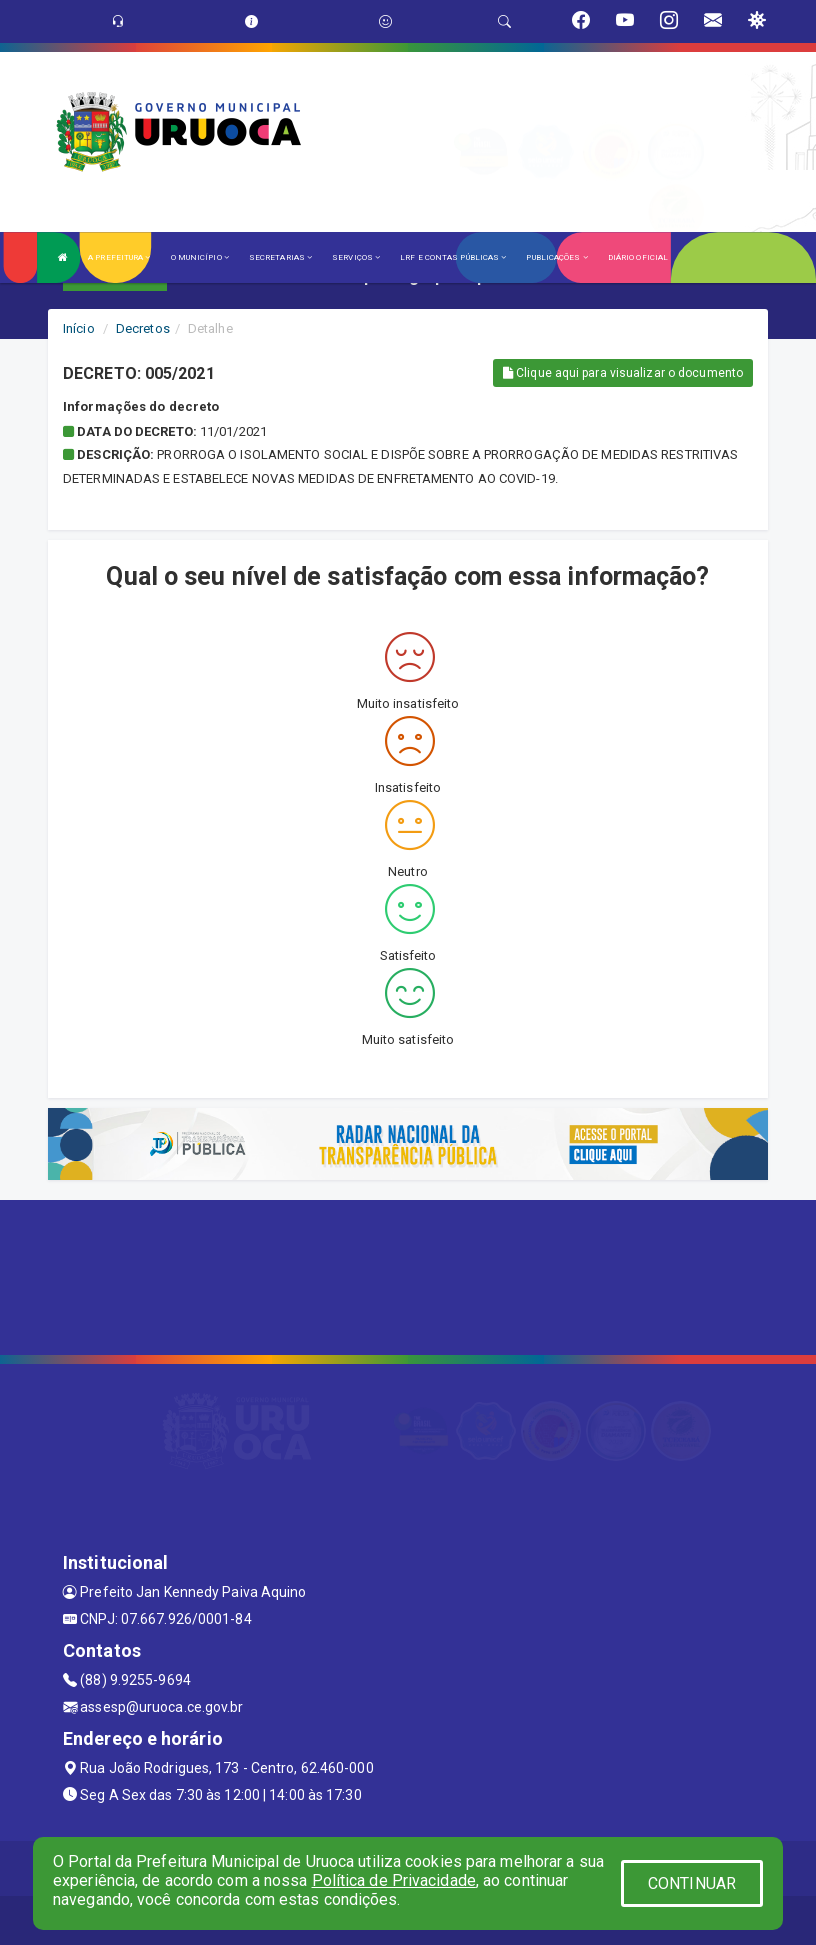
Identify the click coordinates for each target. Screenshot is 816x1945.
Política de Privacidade (394, 1880)
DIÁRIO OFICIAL (638, 257)
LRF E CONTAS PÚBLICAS (453, 257)
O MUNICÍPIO (200, 257)
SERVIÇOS (356, 257)
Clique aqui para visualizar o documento (623, 373)
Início (79, 328)
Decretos (143, 328)
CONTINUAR (692, 1883)
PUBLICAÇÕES (556, 257)
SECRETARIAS (280, 257)
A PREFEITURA (119, 257)
